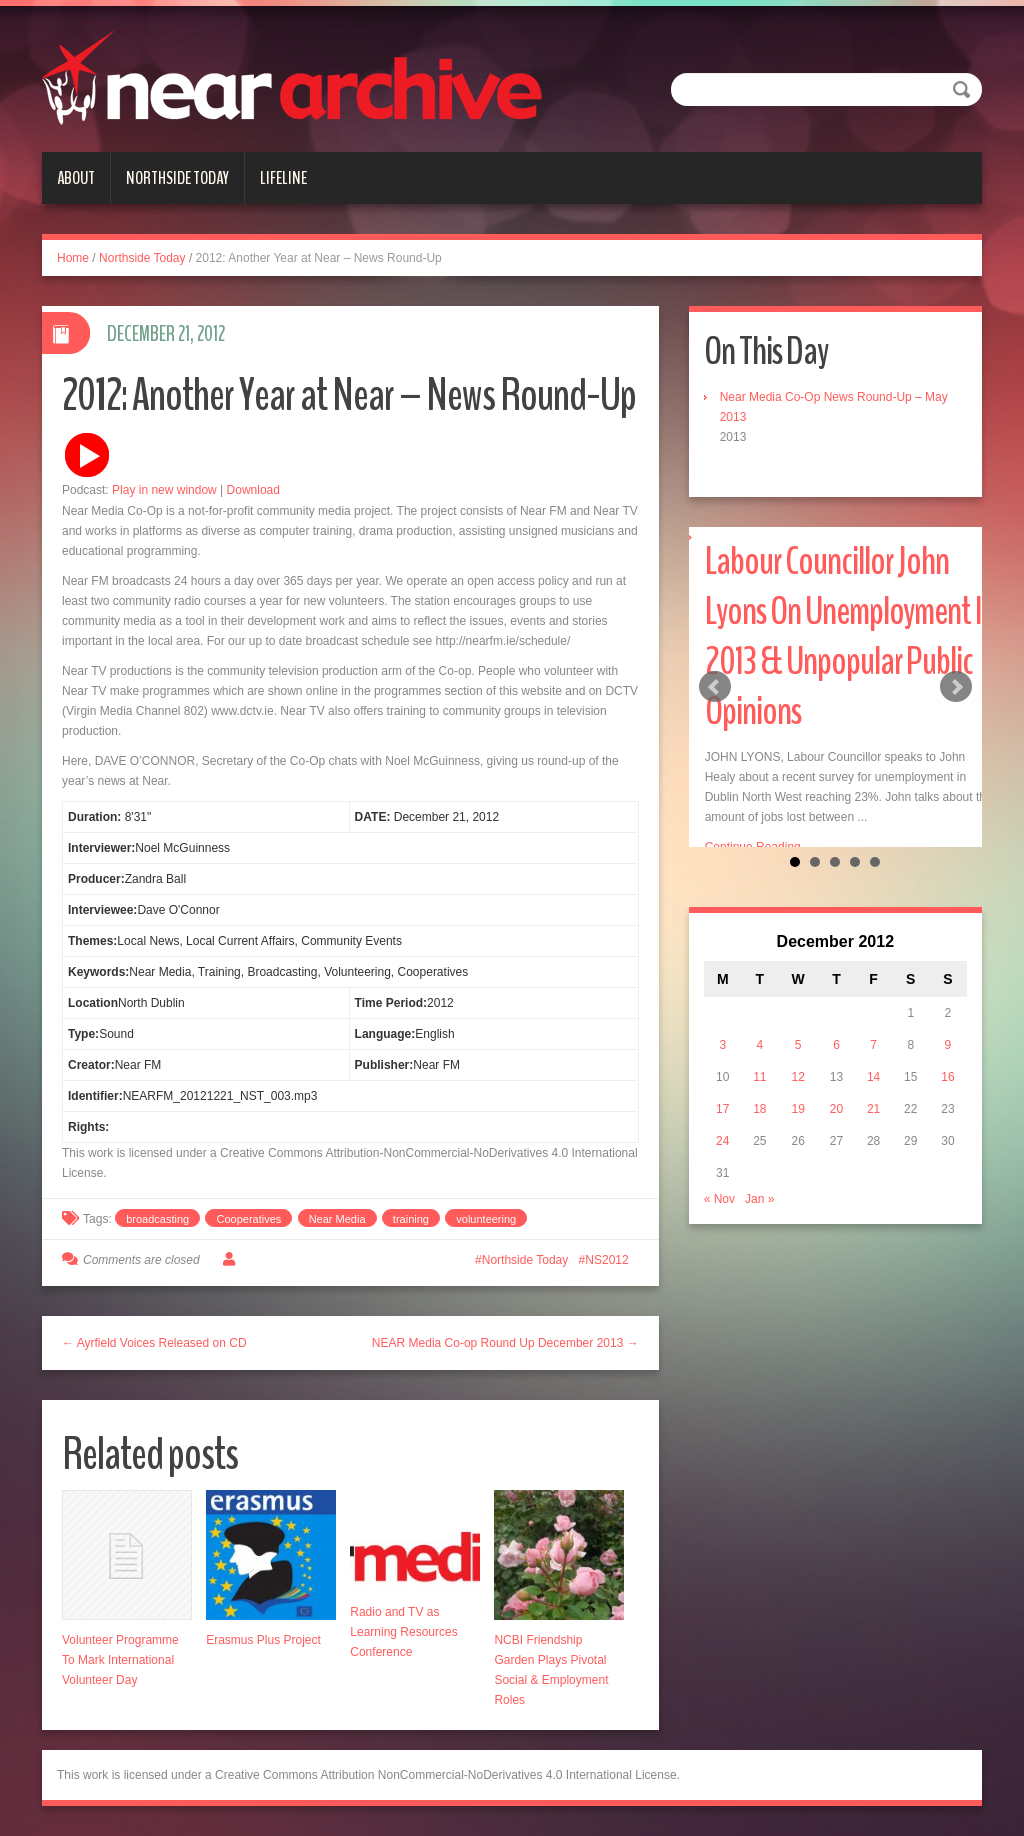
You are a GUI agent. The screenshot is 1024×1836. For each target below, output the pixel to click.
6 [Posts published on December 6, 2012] (836, 1095)
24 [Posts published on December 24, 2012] (722, 1191)
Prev (715, 712)
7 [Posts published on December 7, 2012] (873, 1095)
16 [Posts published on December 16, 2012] (947, 1127)
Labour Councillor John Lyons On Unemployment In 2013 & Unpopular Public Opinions (850, 636)
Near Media (337, 1219)
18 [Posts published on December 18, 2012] (759, 1159)
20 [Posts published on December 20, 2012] (836, 1159)
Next (956, 712)
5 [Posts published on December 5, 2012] (798, 1095)
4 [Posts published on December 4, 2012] (760, 1095)
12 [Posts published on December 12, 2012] (797, 1127)
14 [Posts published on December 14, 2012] (873, 1127)
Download (253, 490)
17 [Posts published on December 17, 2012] (722, 1159)
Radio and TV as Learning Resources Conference (403, 1632)
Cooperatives (248, 1219)
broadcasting (157, 1219)
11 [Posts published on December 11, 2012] (759, 1127)
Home (73, 258)
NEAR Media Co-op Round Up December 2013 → (505, 1343)
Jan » (759, 1249)
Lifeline (283, 178)
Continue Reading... (758, 847)
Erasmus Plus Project (263, 1640)
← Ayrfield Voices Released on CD (154, 1343)
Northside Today (177, 178)
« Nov (719, 1249)
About (76, 178)
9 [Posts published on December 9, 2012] (948, 1095)
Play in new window (164, 490)
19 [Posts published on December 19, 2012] (797, 1159)
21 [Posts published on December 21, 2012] (873, 1159)
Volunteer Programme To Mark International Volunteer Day (120, 1660)
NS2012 (606, 1260)
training (411, 1219)
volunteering (486, 1219)
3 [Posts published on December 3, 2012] (722, 1095)
